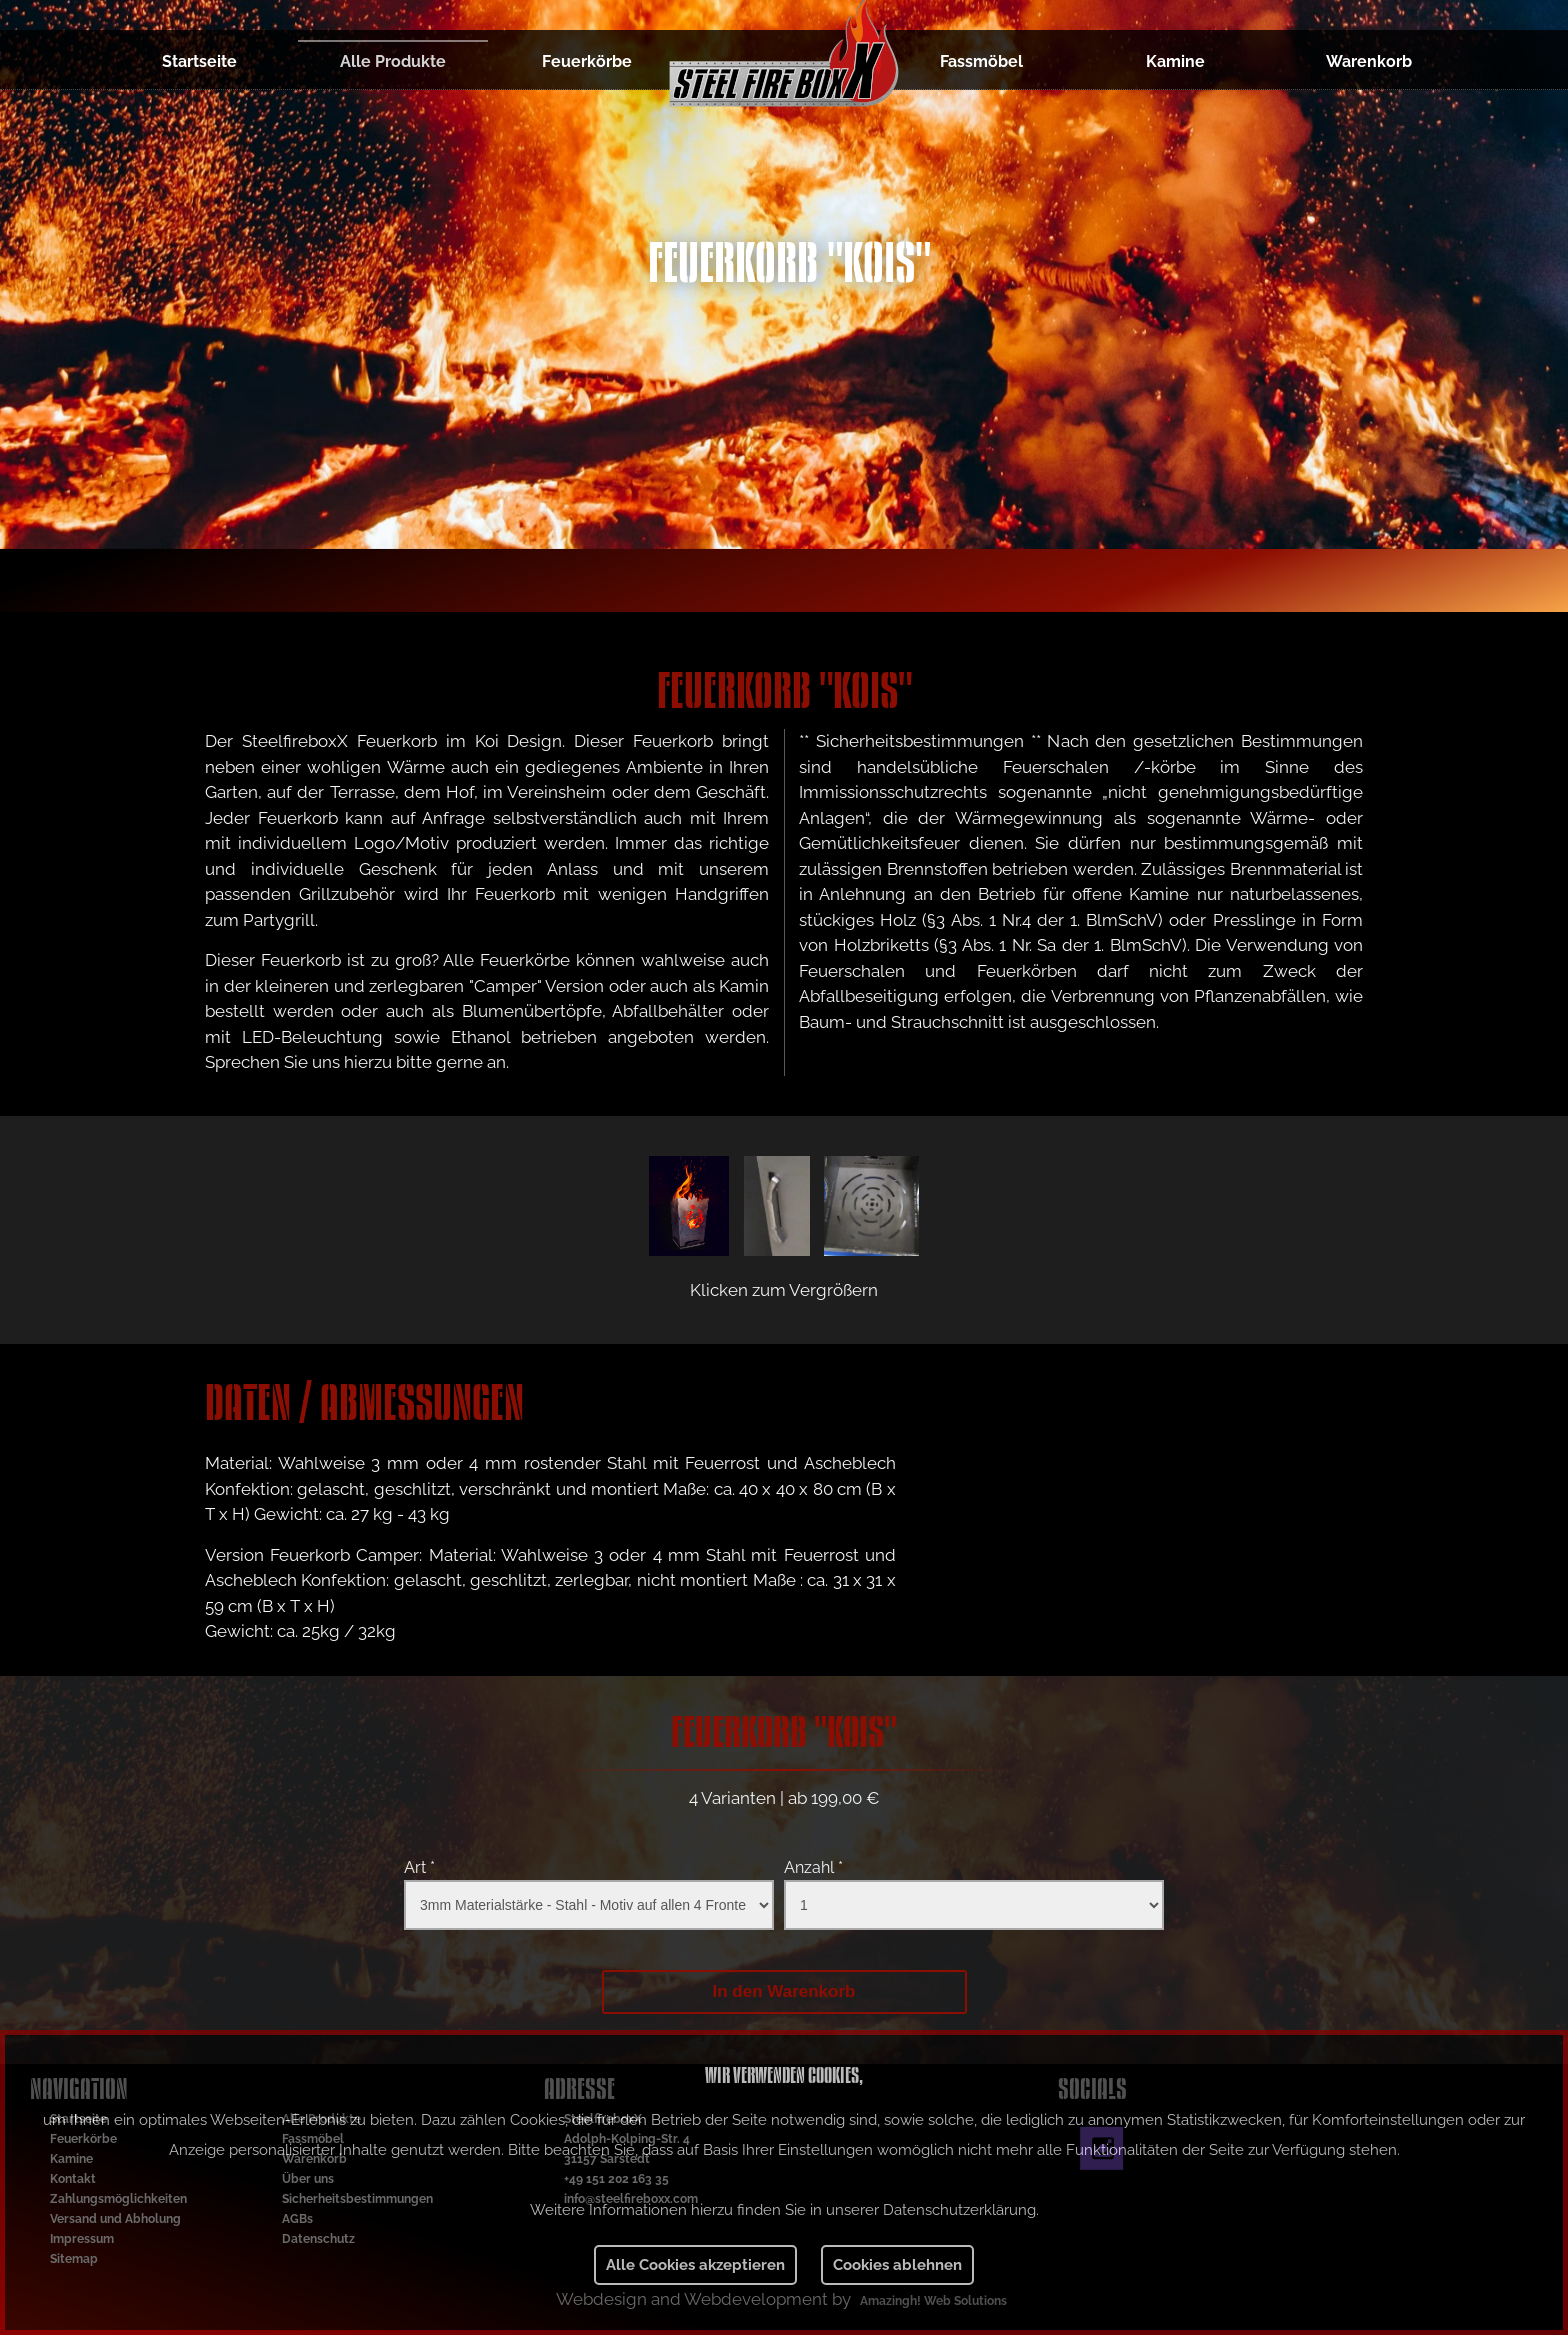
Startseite (199, 61)
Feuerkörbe (587, 61)
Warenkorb (1369, 61)
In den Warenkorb (784, 1991)
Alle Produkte (393, 61)
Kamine (1175, 61)
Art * (419, 1867)
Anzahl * (813, 1867)
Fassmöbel (981, 61)
